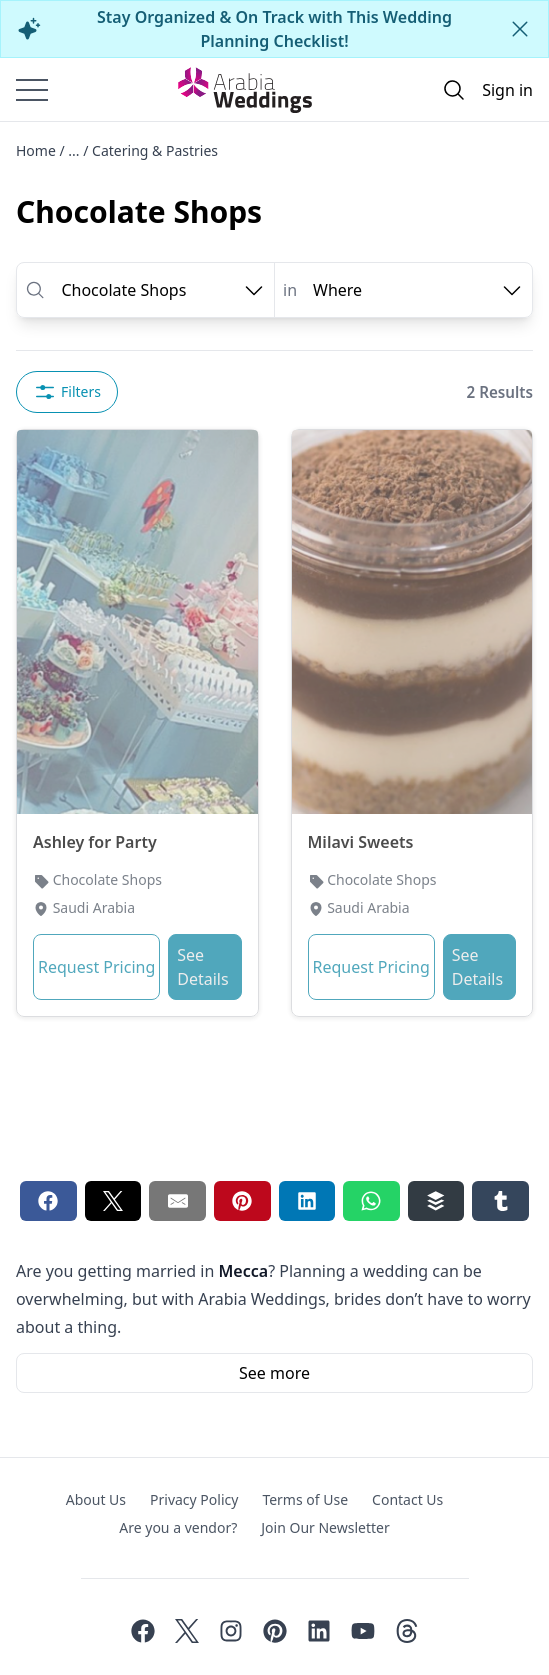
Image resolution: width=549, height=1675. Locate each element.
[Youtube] (363, 1631)
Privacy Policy (194, 1499)
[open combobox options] (163, 290)
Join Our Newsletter (325, 1527)
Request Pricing (96, 967)
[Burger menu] (32, 90)
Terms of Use (305, 1499)
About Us (96, 1499)
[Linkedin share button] (307, 1201)
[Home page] (245, 90)
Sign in (507, 90)
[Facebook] (143, 1631)
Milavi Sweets (361, 842)
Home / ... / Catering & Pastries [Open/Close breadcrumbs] (117, 150)
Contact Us (407, 1499)
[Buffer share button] (436, 1201)
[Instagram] (231, 1631)
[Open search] (454, 90)
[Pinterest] (275, 1631)
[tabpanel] (274, 793)
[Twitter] (187, 1631)
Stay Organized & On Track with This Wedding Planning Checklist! (274, 29)
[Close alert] (520, 29)
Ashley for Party (95, 842)
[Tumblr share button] (500, 1201)
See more (274, 1373)
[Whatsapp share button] (371, 1201)
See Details (202, 967)
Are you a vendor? (178, 1527)
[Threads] (407, 1631)
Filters (67, 392)
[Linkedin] (319, 1631)
